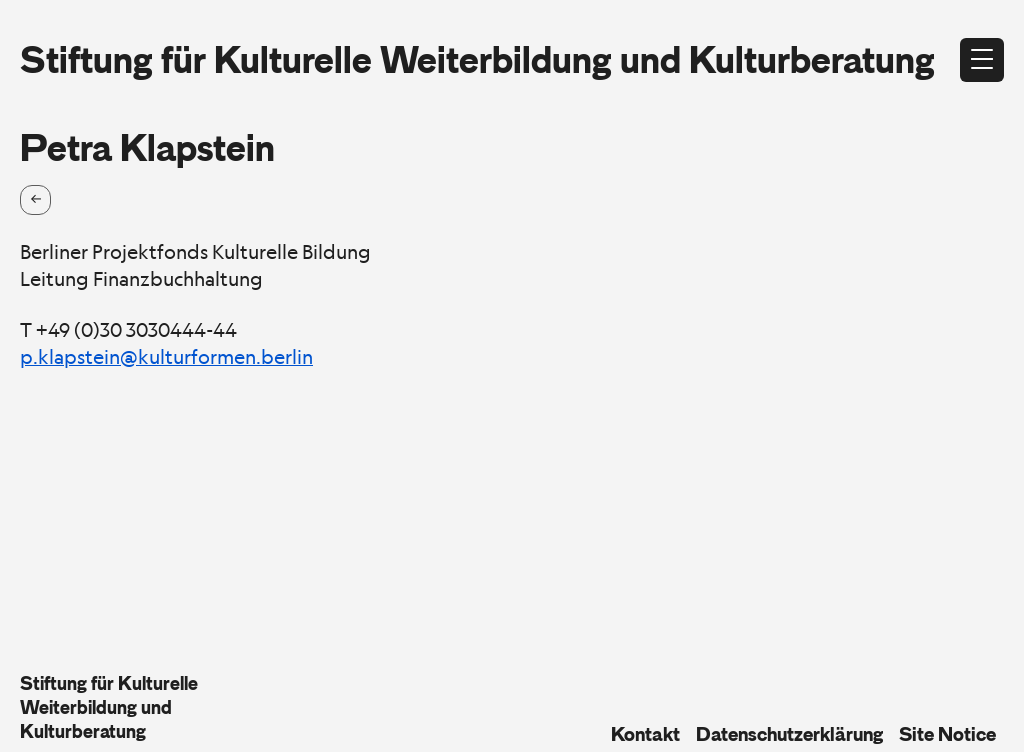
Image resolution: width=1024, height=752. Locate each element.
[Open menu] (982, 60)
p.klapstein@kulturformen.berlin (166, 357)
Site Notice (947, 734)
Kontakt (645, 734)
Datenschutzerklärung (789, 734)
